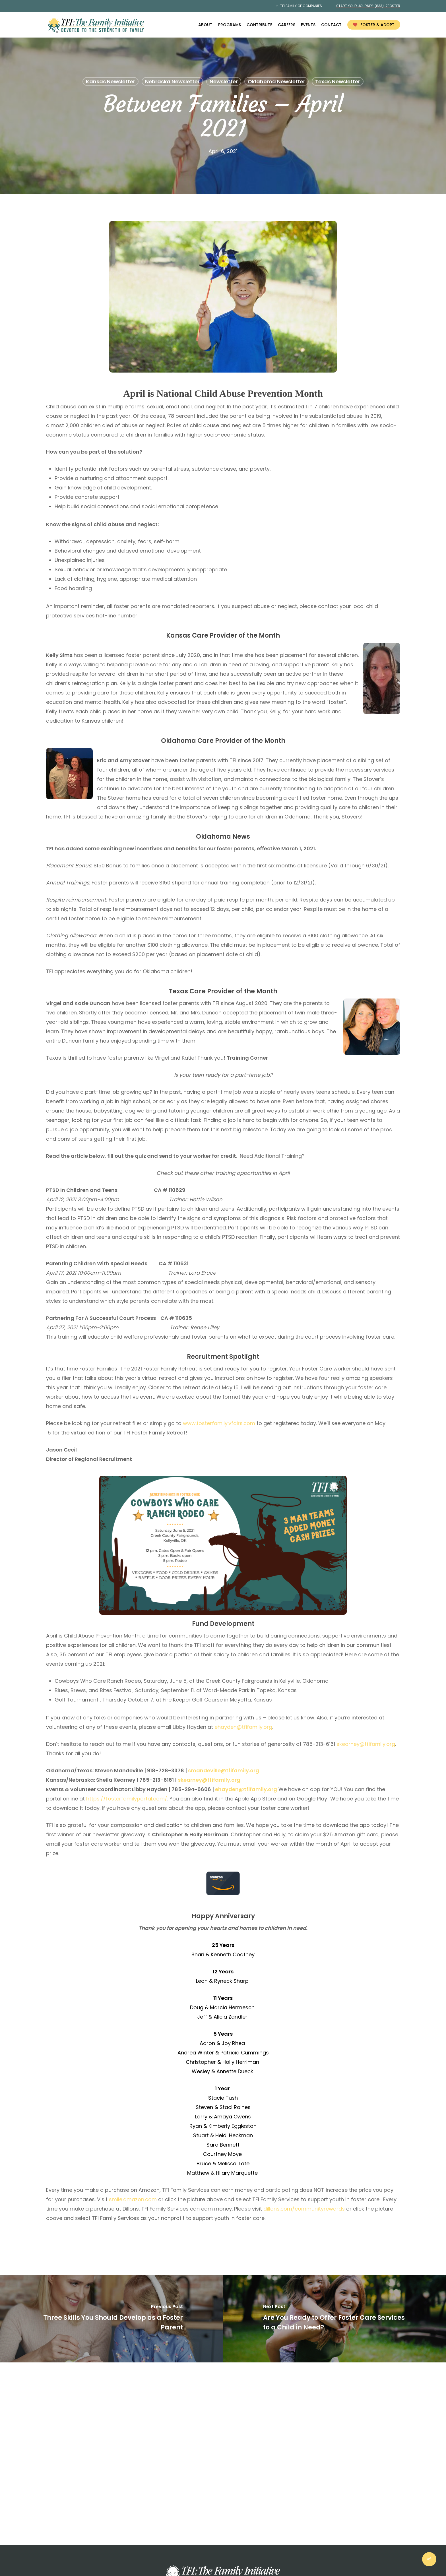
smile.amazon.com (133, 2199)
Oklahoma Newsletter (276, 81)
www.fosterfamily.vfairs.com (219, 1423)
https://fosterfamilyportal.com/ (126, 1798)
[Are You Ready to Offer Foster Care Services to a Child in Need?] (334, 2318)
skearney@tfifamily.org (365, 1744)
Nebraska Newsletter (172, 81)
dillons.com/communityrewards (304, 2208)
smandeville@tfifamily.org (223, 1770)
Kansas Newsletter (110, 81)
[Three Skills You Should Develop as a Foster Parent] (111, 2318)
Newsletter (224, 81)
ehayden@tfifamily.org (243, 1727)
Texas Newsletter (337, 81)
